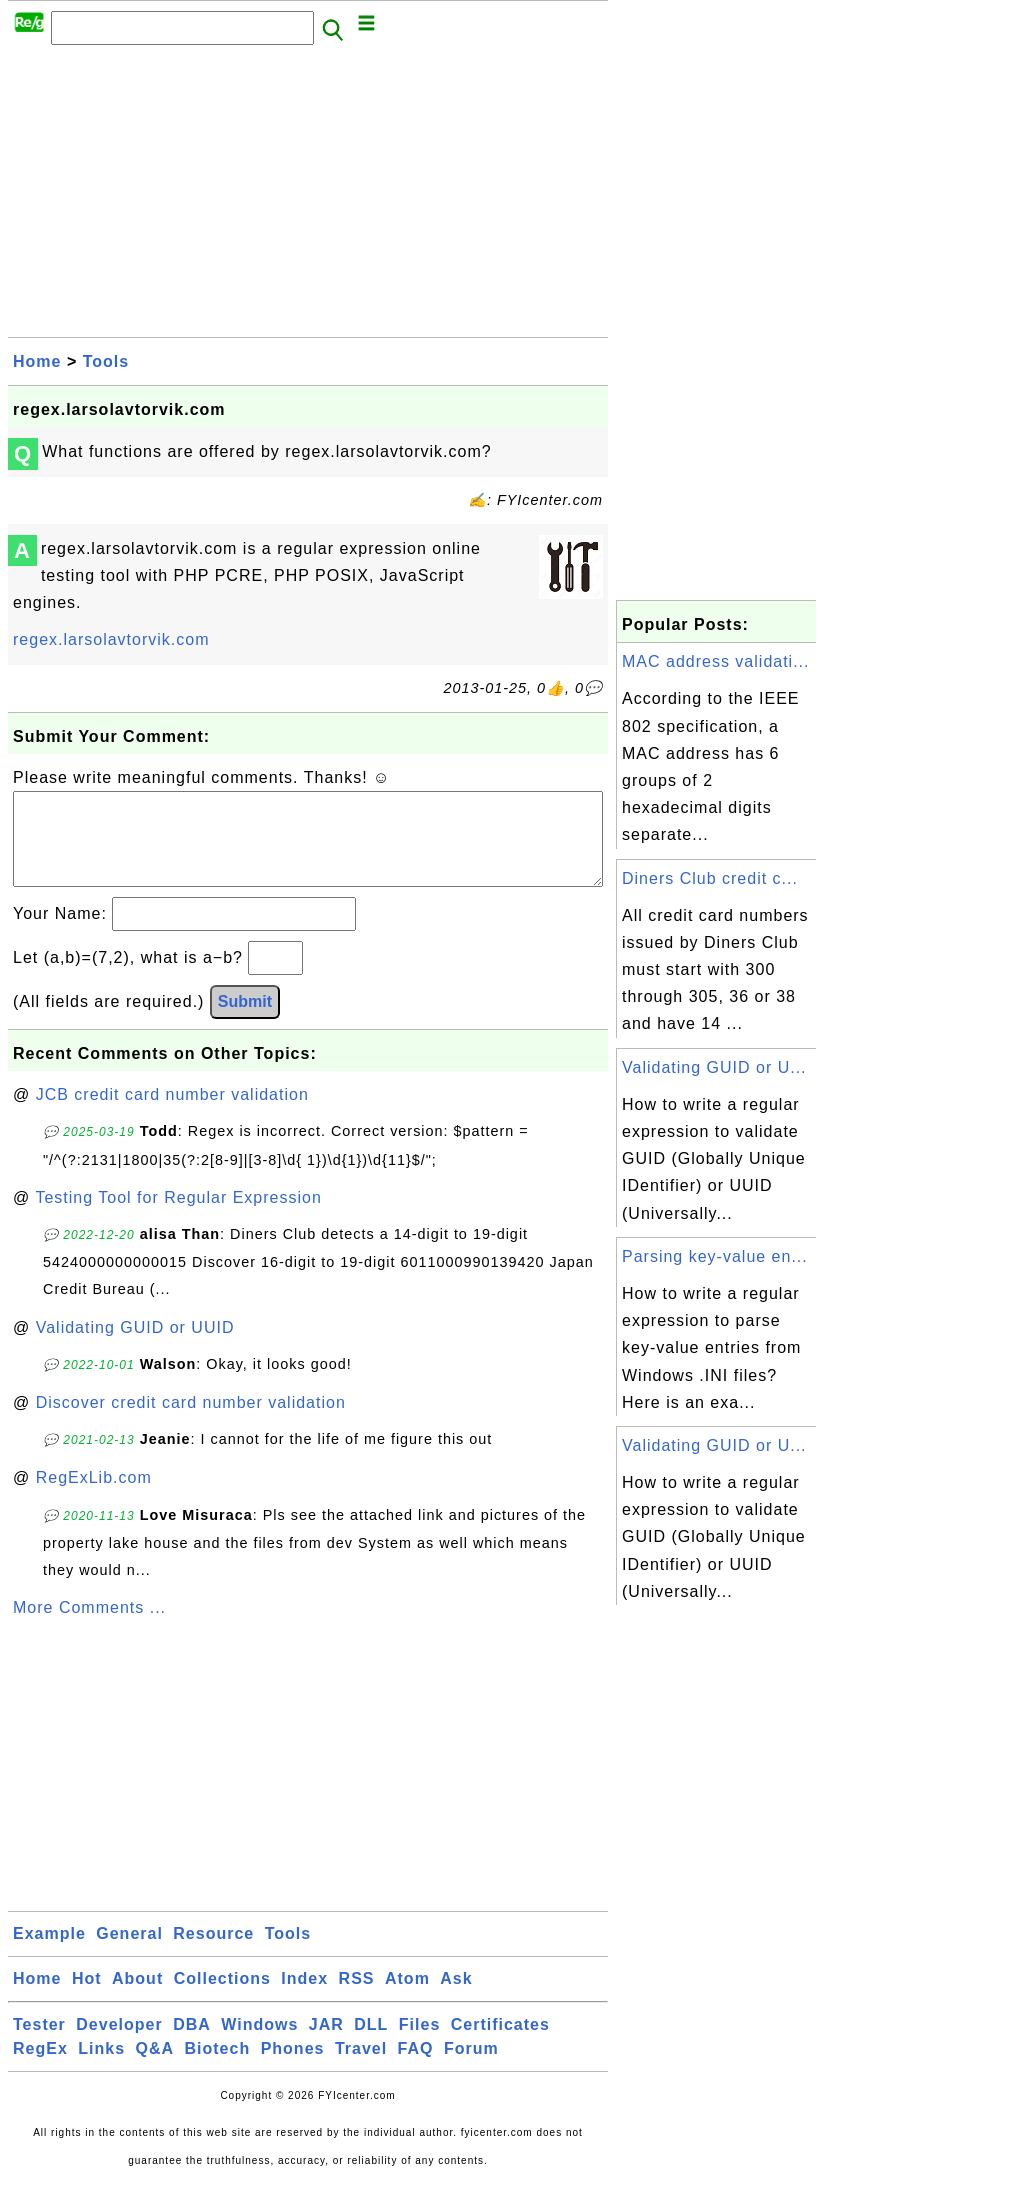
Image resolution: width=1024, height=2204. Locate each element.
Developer (119, 2044)
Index (304, 1998)
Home (37, 361)
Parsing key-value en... (715, 1256)
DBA (192, 2044)
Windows (259, 2044)
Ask (456, 1998)
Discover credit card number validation (191, 1422)
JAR (326, 2044)
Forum (471, 2068)
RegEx (40, 2068)
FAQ (416, 2068)
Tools (106, 361)
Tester (39, 2044)
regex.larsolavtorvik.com (111, 639)
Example (49, 1953)
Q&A (155, 2068)
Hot (87, 1998)
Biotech (218, 2068)
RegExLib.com (94, 1497)
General (129, 1953)
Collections (222, 1998)
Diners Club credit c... (710, 878)
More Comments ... (89, 1627)
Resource (213, 1953)
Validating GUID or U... (714, 1067)
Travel (361, 2068)
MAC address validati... (716, 661)
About (137, 1998)
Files (419, 2044)
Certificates (500, 2044)
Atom (407, 1998)
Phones (293, 2068)
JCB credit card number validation (172, 1114)
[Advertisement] (308, 197)
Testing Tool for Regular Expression (178, 1217)
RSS (357, 1998)
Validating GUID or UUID (135, 1347)
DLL (371, 2044)
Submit (245, 1021)
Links (101, 2068)
